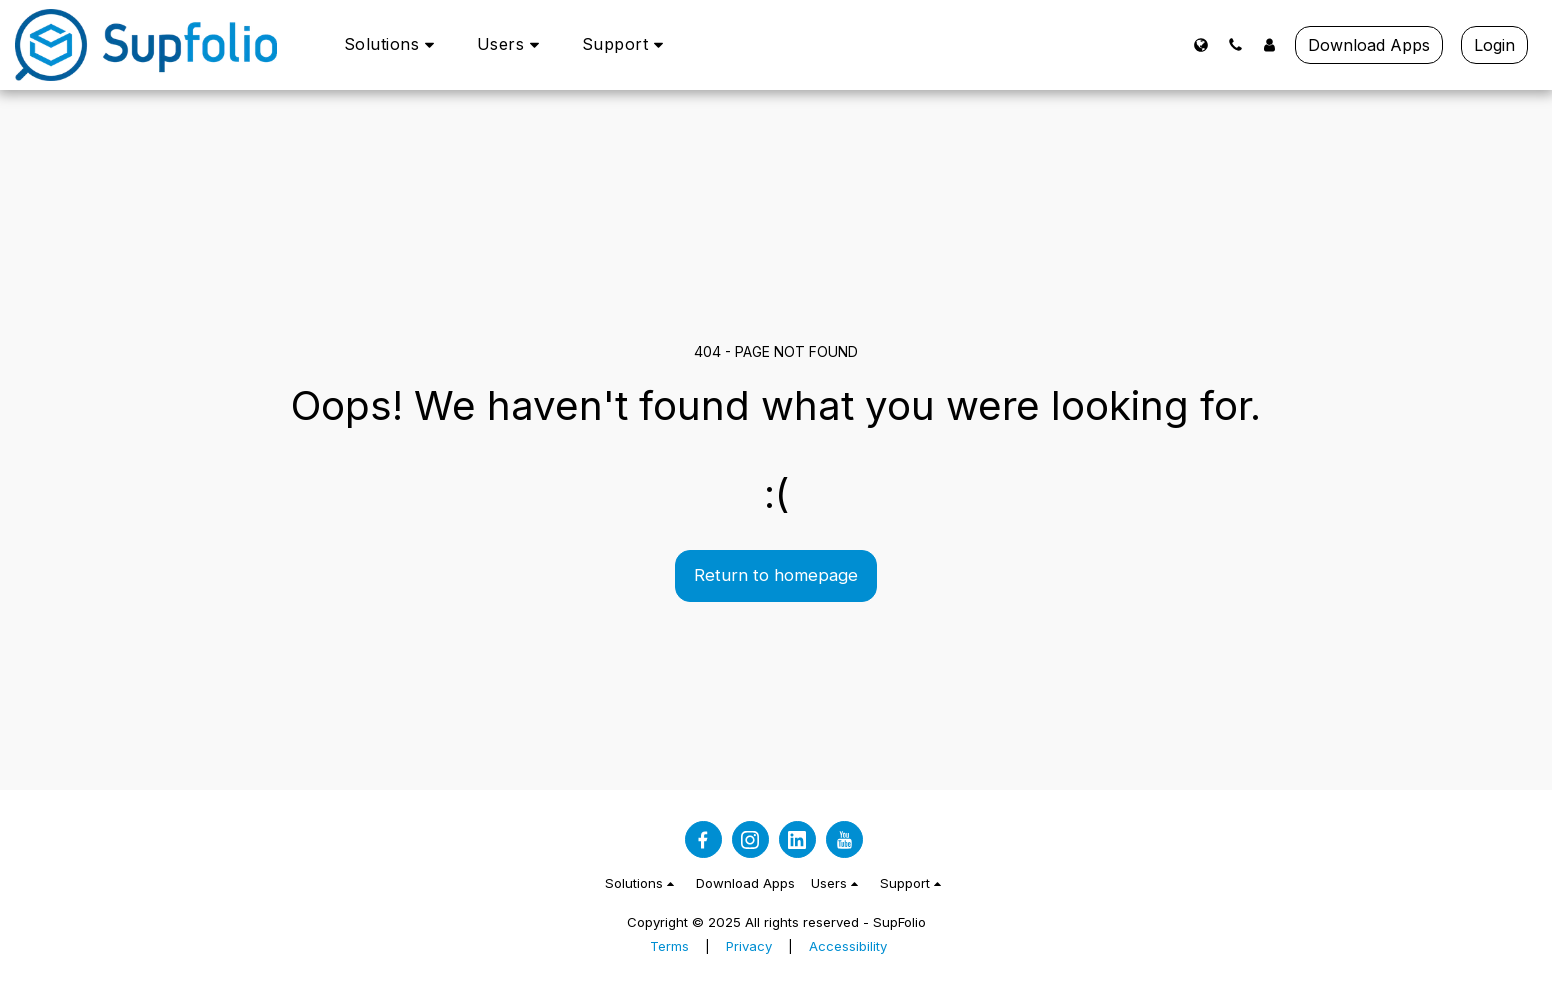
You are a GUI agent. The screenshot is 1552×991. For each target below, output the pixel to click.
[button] (392, 44)
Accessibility (848, 946)
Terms (669, 946)
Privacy (749, 946)
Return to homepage (776, 575)
